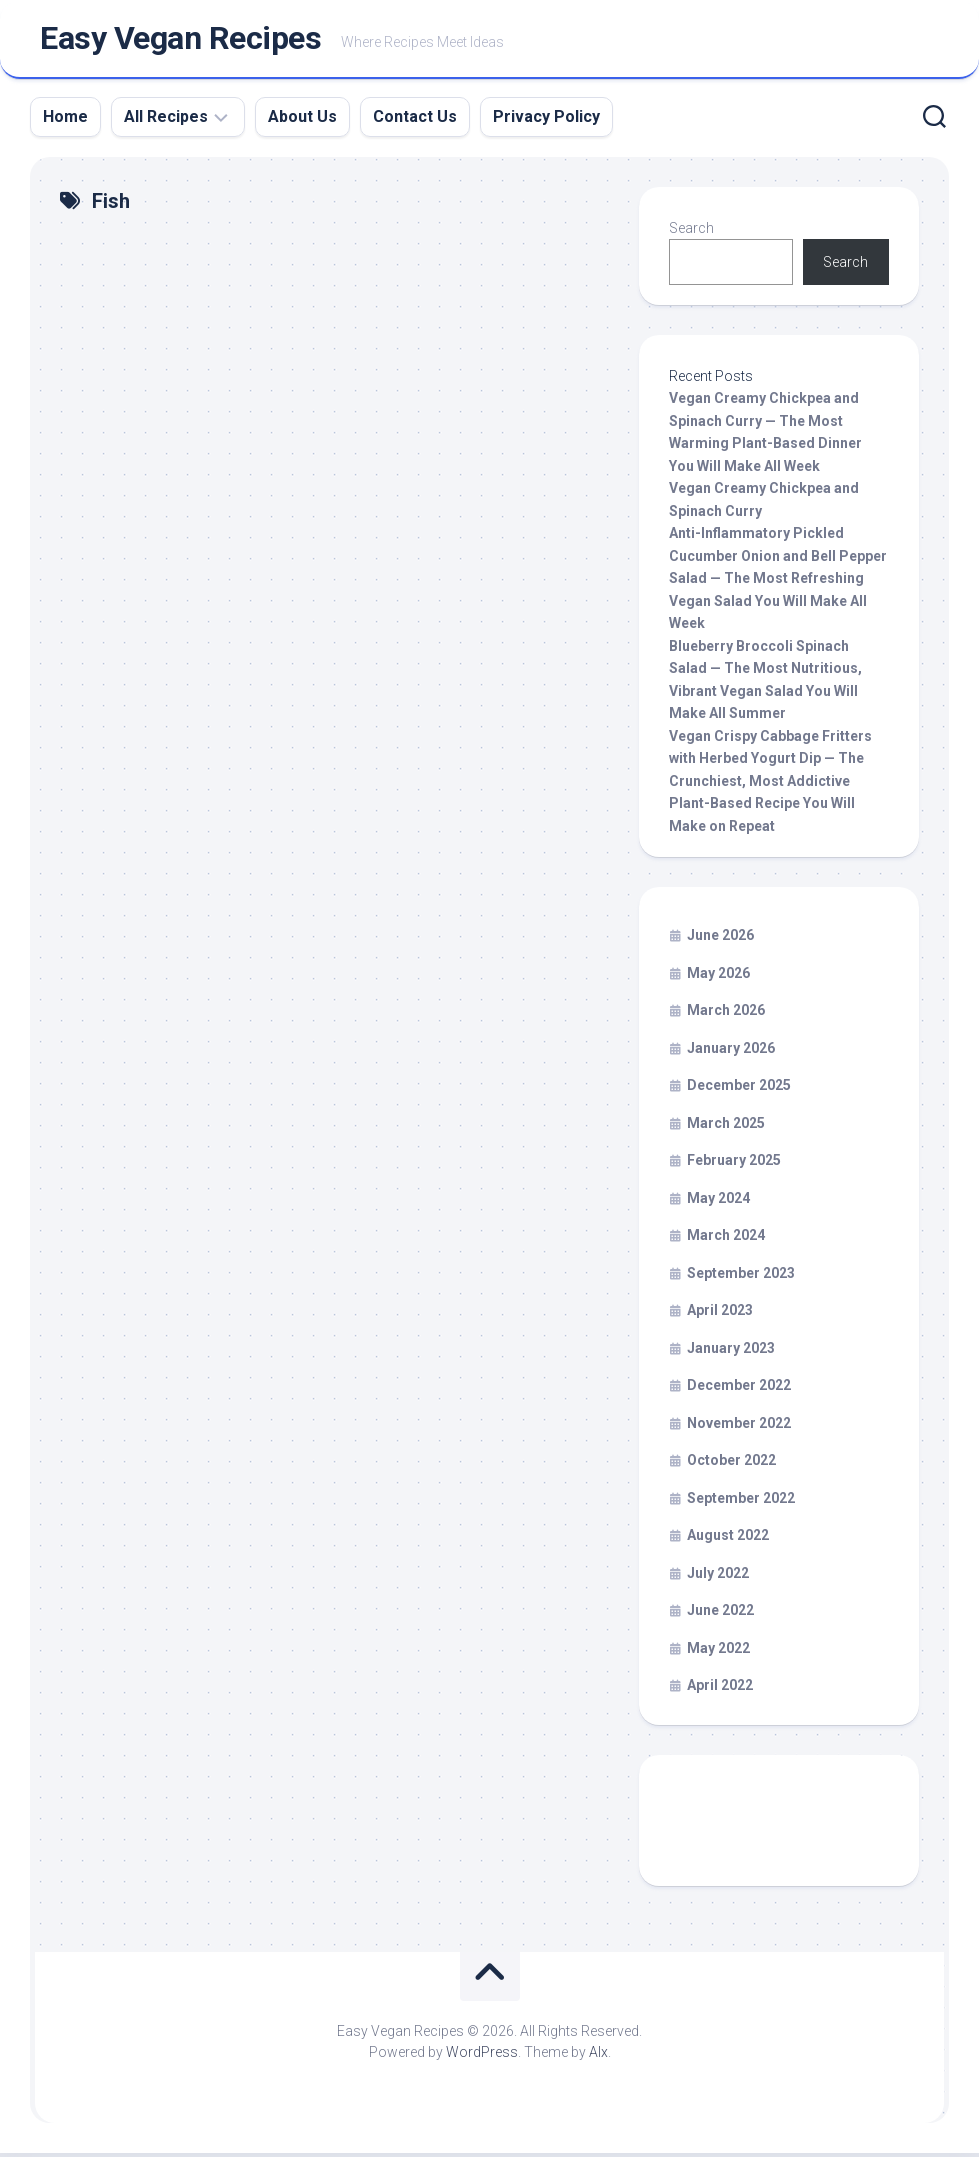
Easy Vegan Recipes (180, 41)
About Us (302, 120)
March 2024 (726, 1239)
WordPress (482, 2056)
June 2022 (720, 1614)
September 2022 (741, 1502)
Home (65, 120)
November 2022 (739, 1427)
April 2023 (720, 1314)
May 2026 (718, 977)
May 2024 (718, 1202)
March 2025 (726, 1127)
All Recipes (166, 120)
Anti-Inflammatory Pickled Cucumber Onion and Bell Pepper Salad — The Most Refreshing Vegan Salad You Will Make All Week (778, 582)
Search (691, 232)
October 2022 (731, 1464)
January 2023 (731, 1352)
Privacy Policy (546, 120)
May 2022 (718, 1652)
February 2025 (734, 1164)
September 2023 (741, 1277)
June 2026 (720, 939)
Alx (598, 2056)
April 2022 (720, 1689)
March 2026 (726, 1014)
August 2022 (728, 1539)
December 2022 (739, 1389)
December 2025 (739, 1089)
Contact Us (415, 120)
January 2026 (731, 1052)
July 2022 (718, 1577)
